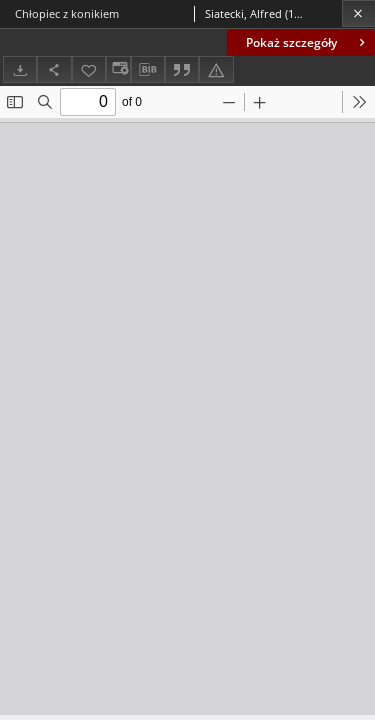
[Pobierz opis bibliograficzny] (148, 70)
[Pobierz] (20, 69)
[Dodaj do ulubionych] (89, 69)
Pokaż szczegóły (307, 42)
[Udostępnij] (54, 69)
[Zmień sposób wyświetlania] (118, 69)
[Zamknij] (358, 13)
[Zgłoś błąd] (216, 69)
